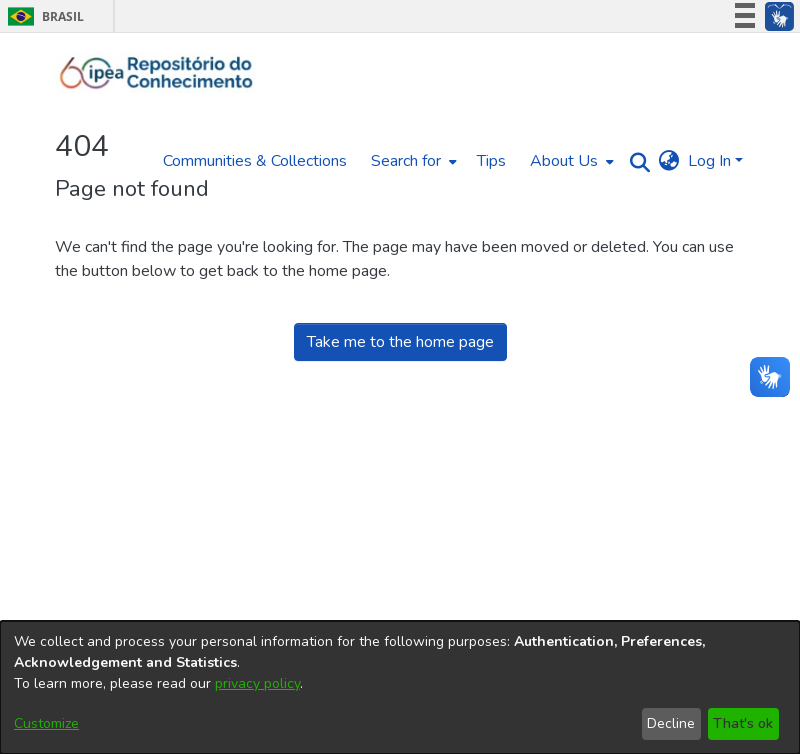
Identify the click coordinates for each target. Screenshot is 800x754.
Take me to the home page (400, 342)
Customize (46, 723)
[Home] (156, 73)
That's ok (743, 723)
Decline (671, 723)
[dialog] (400, 687)
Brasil (42, 16)
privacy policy (257, 683)
